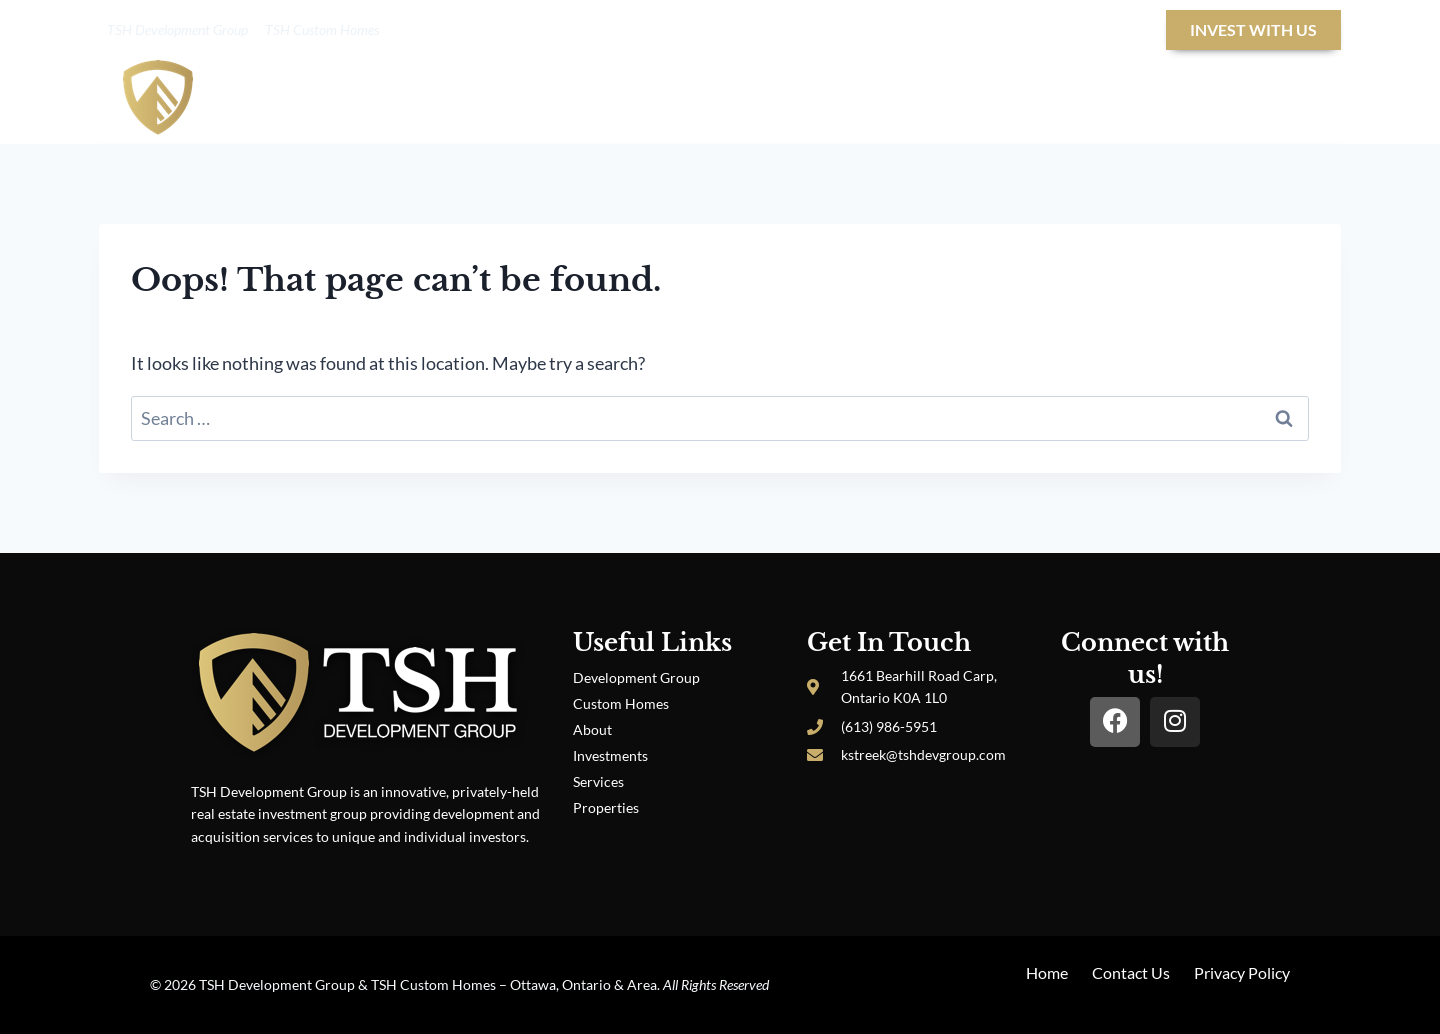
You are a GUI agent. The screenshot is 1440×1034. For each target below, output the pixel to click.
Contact (1269, 101)
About (657, 101)
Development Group (636, 677)
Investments (610, 755)
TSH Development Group (177, 29)
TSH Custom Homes (322, 29)
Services (598, 781)
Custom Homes (621, 703)
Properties (1027, 101)
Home (575, 101)
